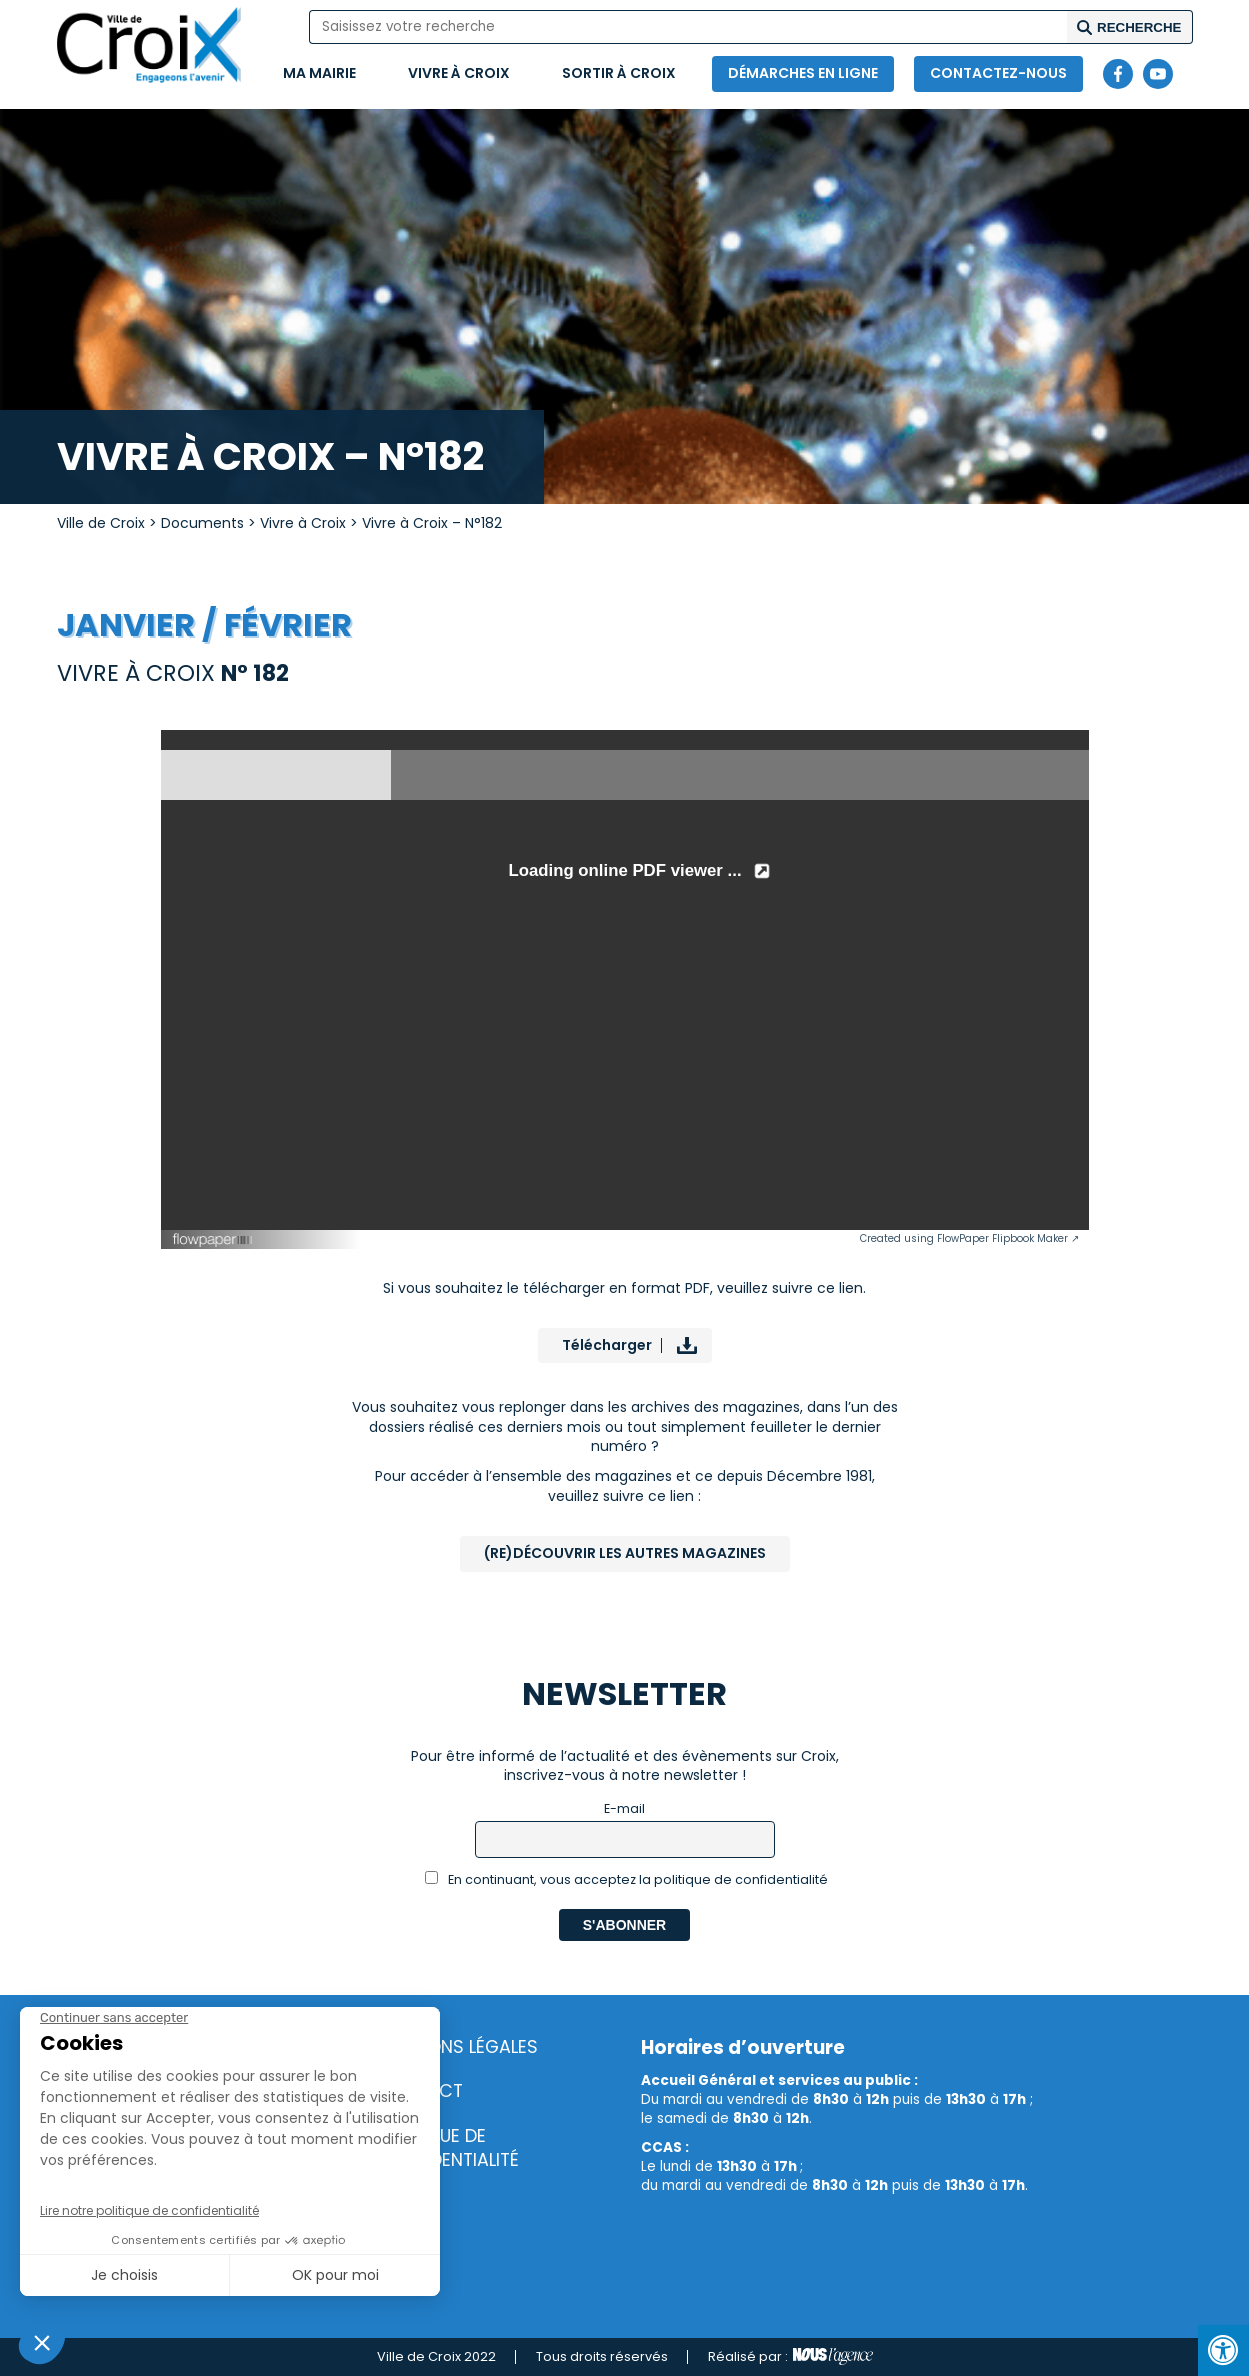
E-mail (624, 1808)
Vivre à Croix (459, 73)
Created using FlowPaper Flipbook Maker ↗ (969, 1238)
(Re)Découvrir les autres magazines (625, 1553)
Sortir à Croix (619, 73)
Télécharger (607, 1345)
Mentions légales (457, 2047)
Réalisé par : (790, 2357)
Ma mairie (319, 73)
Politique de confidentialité (448, 2148)
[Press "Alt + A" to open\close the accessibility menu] (1223, 2350)
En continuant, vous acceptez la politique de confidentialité (626, 1879)
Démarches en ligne (803, 73)
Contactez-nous (998, 73)
